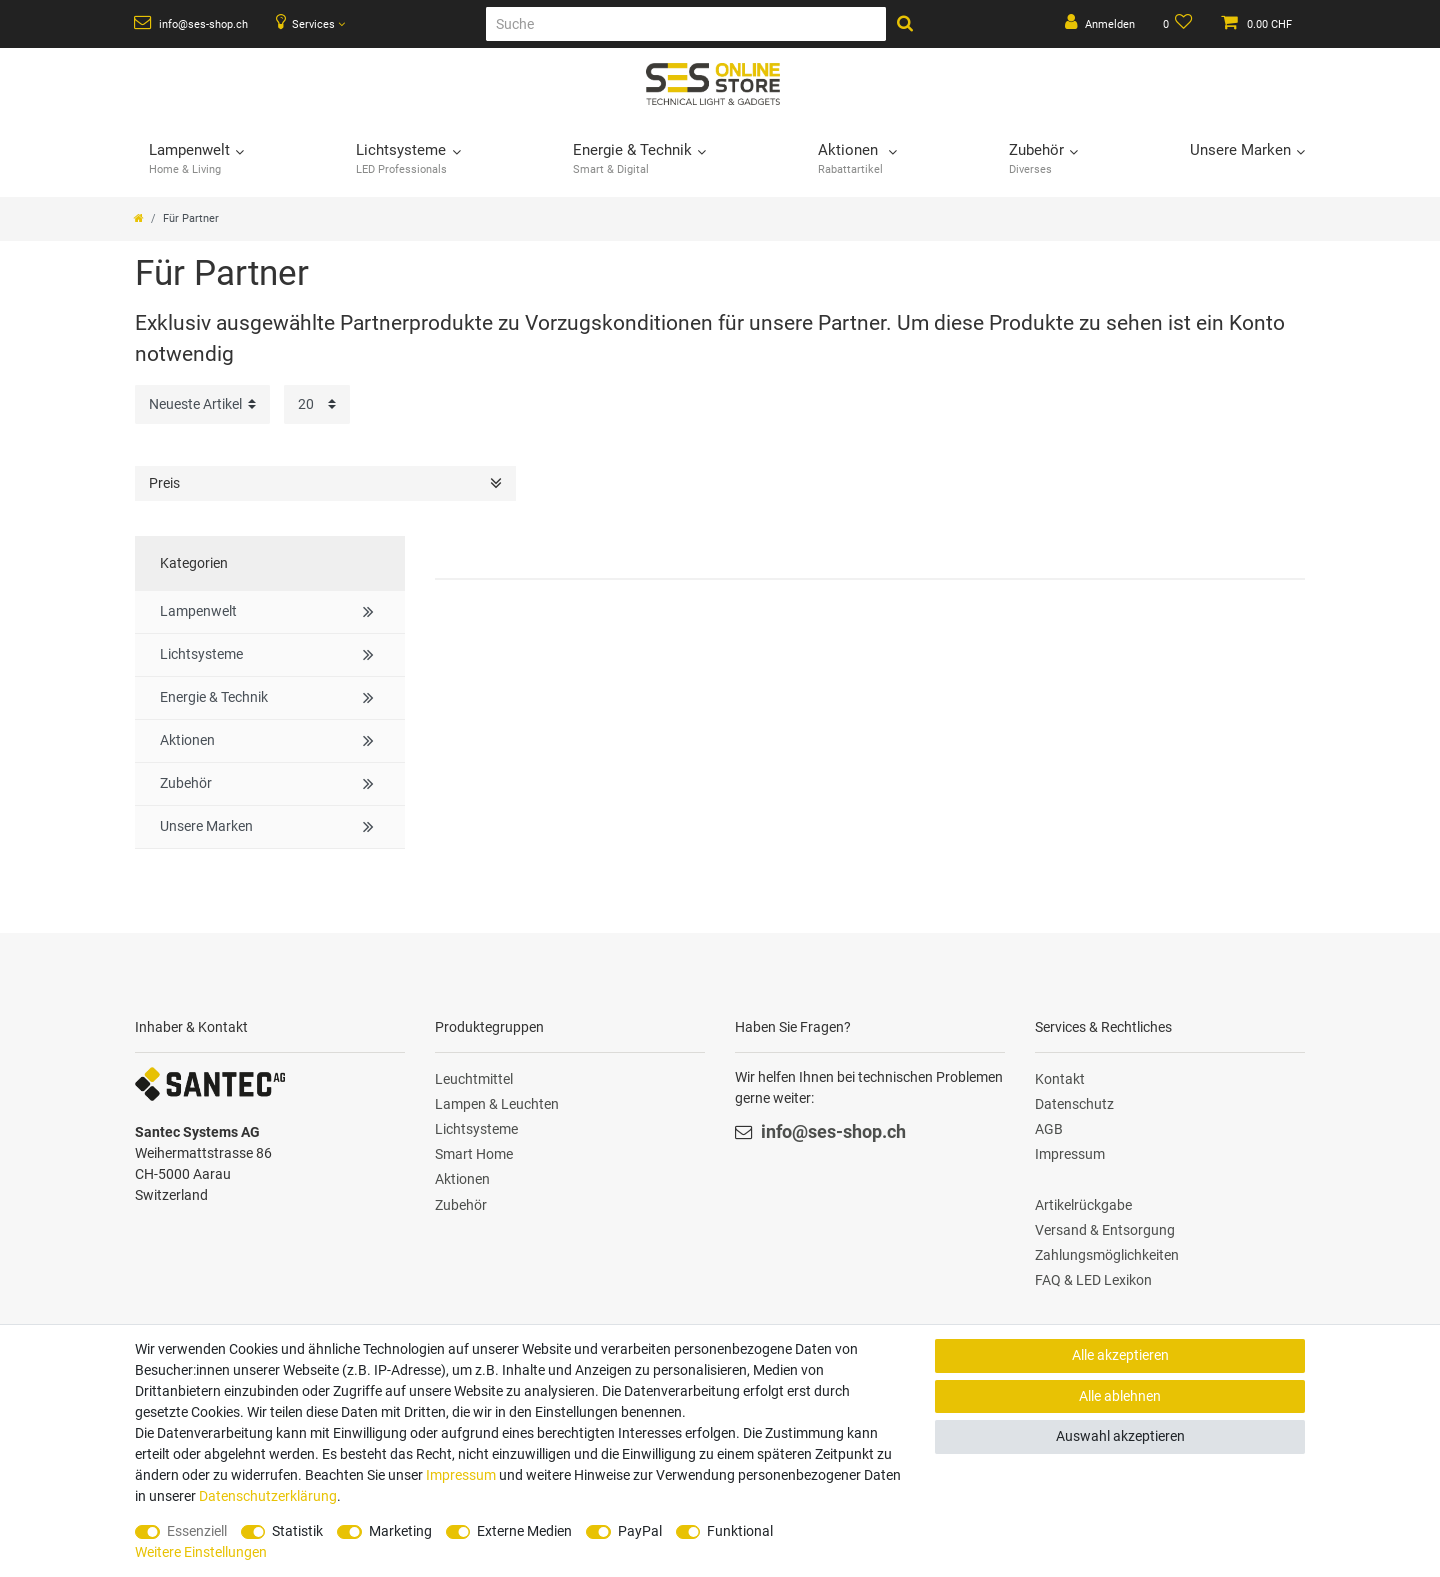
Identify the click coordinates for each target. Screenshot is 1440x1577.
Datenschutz (1074, 1104)
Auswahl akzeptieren (1120, 1436)
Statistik (297, 1531)
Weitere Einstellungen (201, 1552)
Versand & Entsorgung (1105, 1230)
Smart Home (474, 1154)
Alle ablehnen (1120, 1396)
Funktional (740, 1531)
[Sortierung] (202, 404)
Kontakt (1060, 1079)
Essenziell (197, 1531)
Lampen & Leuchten (497, 1104)
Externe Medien (524, 1531)
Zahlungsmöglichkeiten (1107, 1255)
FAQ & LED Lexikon (1093, 1280)
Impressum (1070, 1154)
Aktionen (462, 1179)
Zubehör (461, 1205)
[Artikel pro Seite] (317, 404)
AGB (1049, 1129)
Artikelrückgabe (1083, 1205)
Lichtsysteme (476, 1129)
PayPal (640, 1531)
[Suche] (686, 24)
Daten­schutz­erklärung (268, 1496)
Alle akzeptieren (1120, 1355)
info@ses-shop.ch (191, 23)
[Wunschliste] (1178, 24)
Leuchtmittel (474, 1079)
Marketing (400, 1531)
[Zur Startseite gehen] (139, 218)
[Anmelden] (1100, 24)
